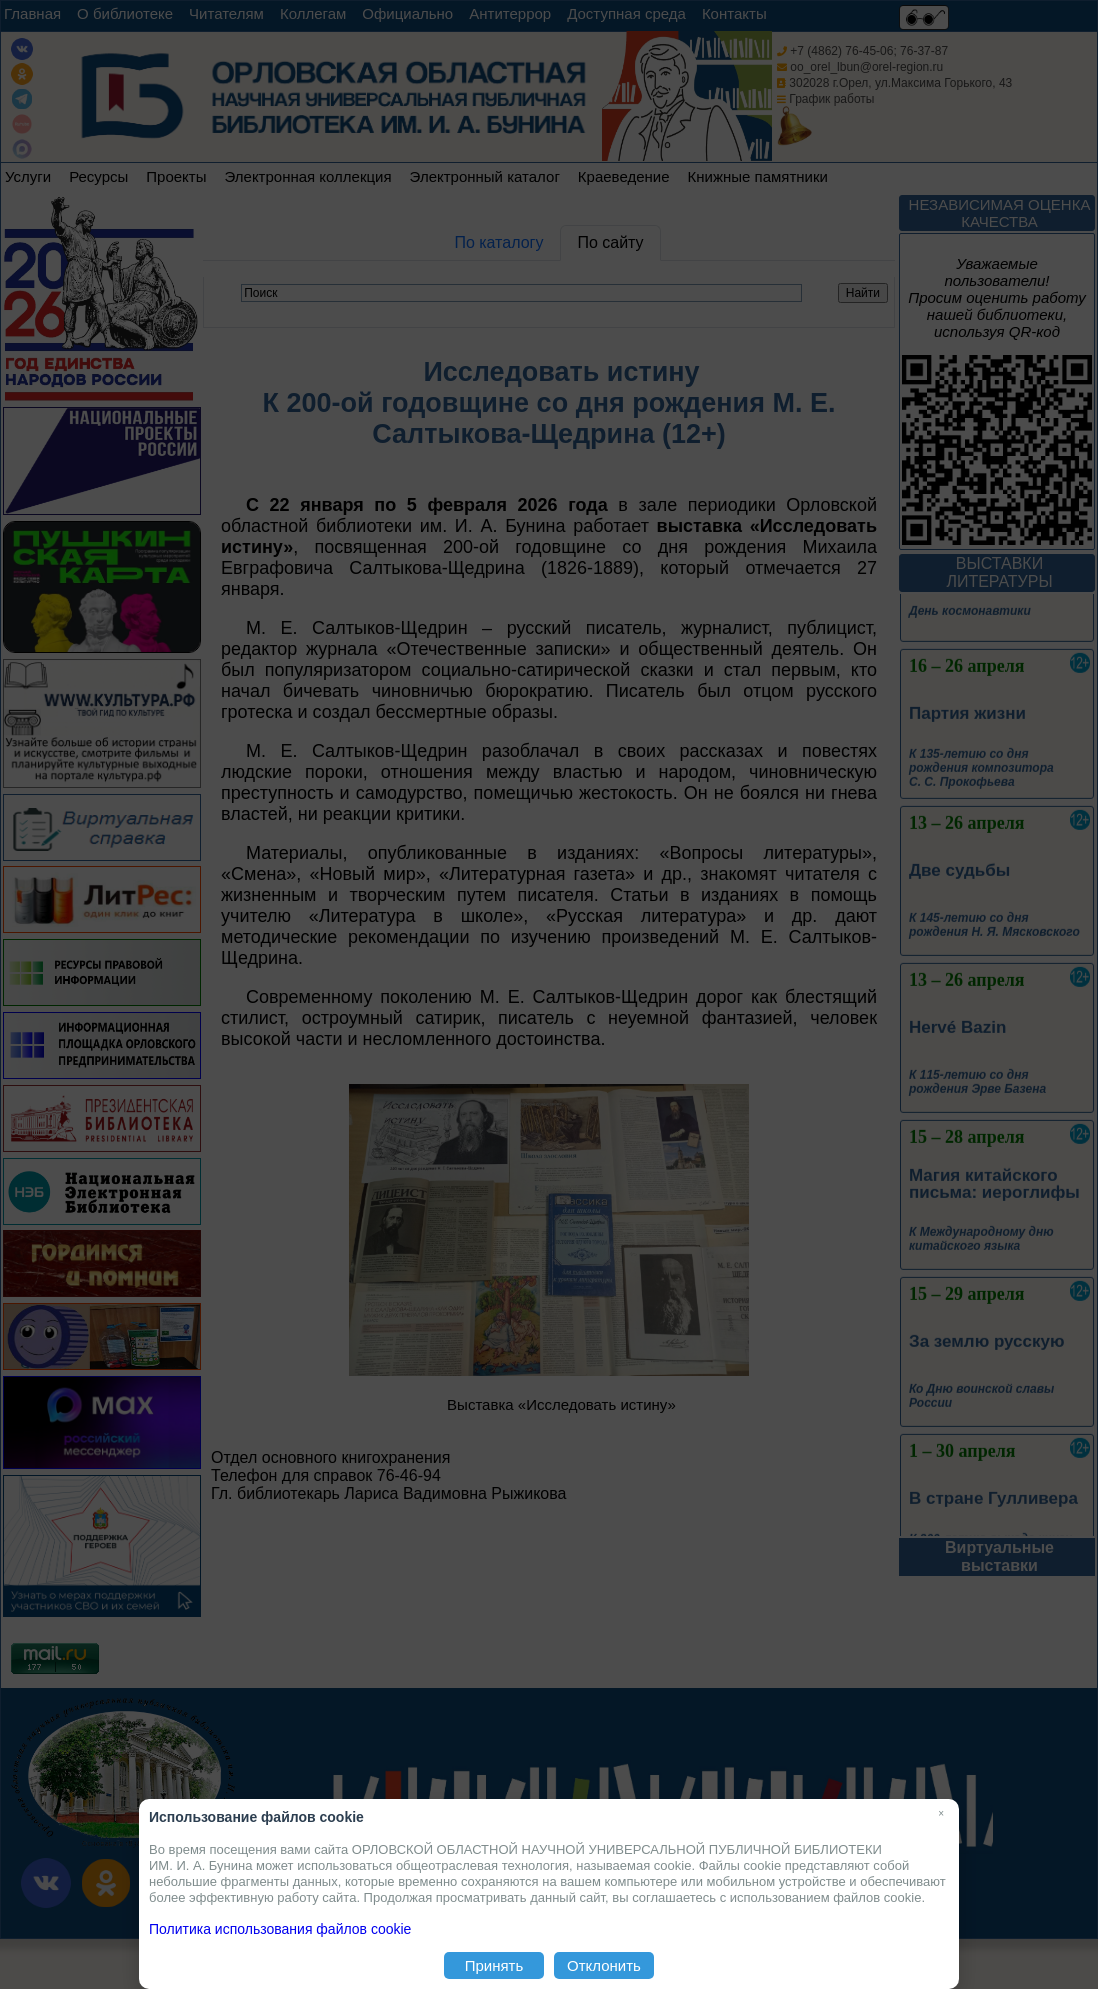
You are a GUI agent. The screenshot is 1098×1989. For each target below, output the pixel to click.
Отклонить (604, 1965)
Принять (494, 1965)
